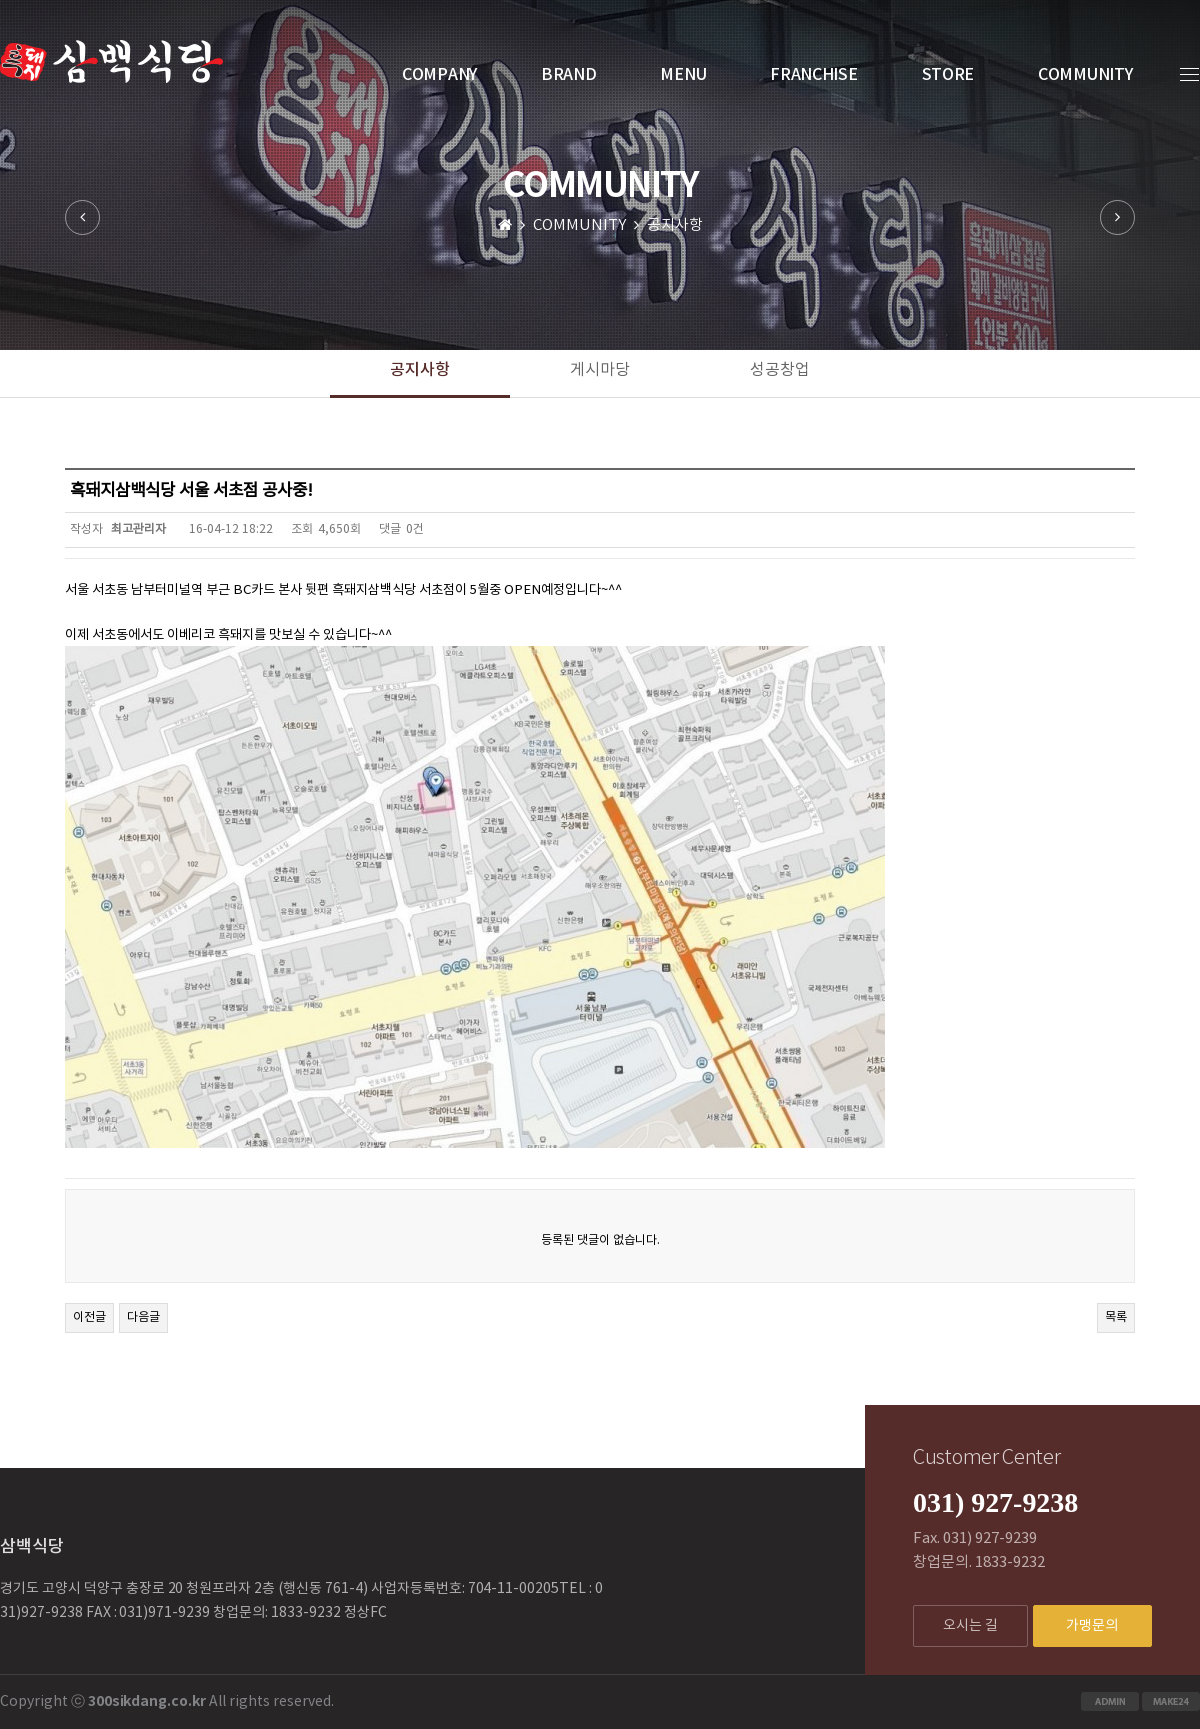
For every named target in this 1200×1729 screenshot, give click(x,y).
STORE (948, 75)
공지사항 (420, 370)
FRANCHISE (813, 75)
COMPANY (439, 75)
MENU (683, 75)
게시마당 (600, 370)
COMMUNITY (1085, 75)
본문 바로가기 (0, 0)
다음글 (143, 1317)
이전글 (89, 1317)
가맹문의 (1092, 1626)
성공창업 (780, 370)
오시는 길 (970, 1626)
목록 (1116, 1317)
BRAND (569, 75)
